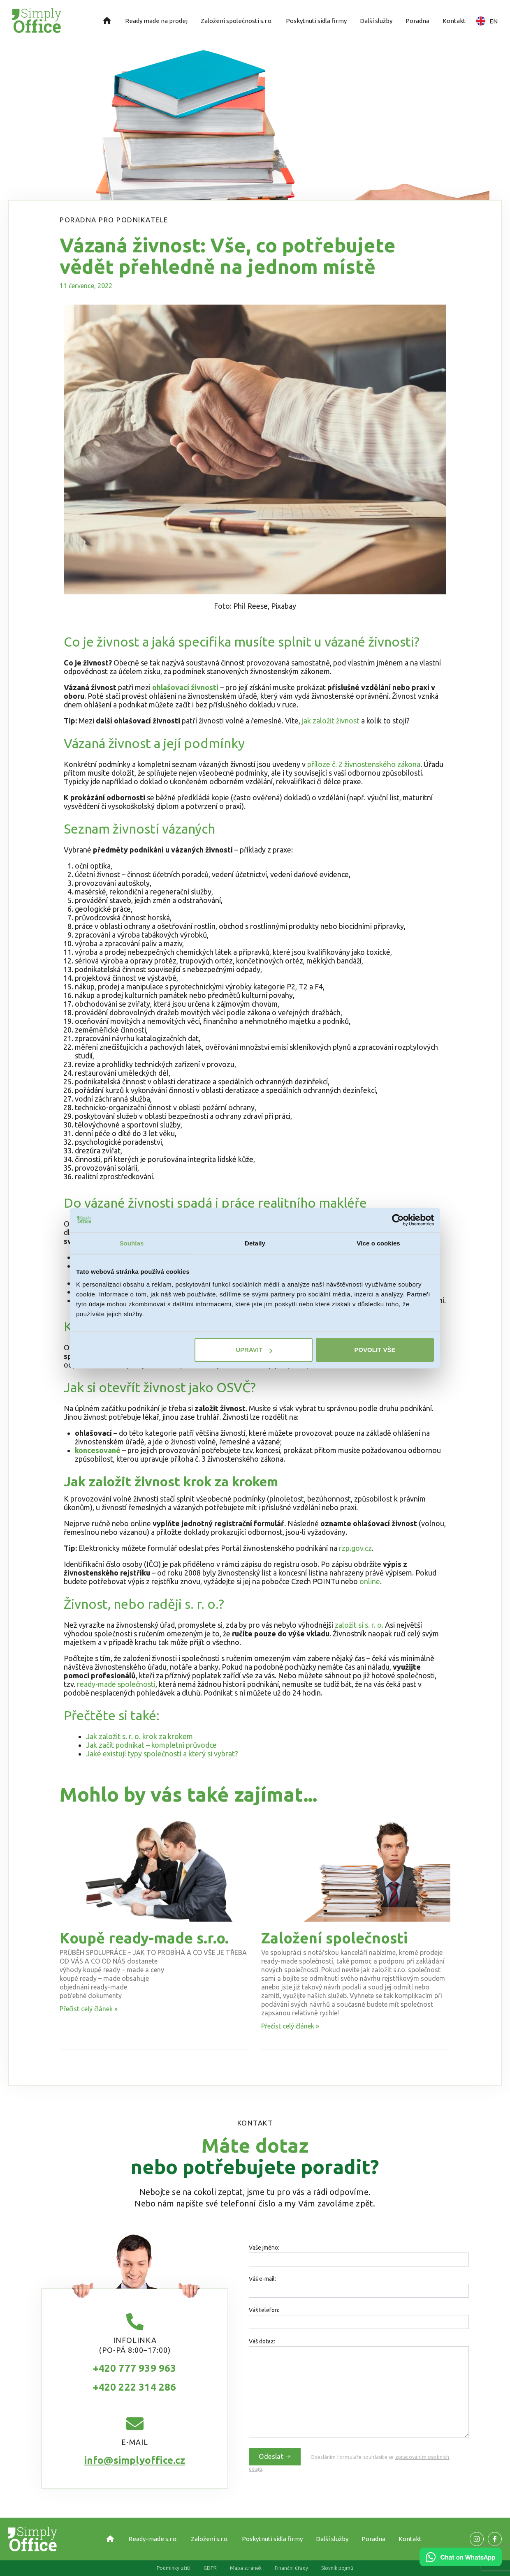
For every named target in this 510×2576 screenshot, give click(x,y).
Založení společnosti (334, 1937)
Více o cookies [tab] (378, 1243)
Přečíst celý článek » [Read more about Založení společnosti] (290, 2026)
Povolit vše (374, 1349)
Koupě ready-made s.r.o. (144, 1937)
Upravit (254, 1349)
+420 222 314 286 (134, 2387)
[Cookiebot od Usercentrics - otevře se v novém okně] (398, 1220)
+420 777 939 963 (134, 2368)
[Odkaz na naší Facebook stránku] (477, 2539)
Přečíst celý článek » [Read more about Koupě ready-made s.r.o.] (89, 2008)
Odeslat (275, 2456)
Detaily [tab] (255, 1243)
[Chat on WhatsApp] (461, 2563)
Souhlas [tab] (131, 1243)
